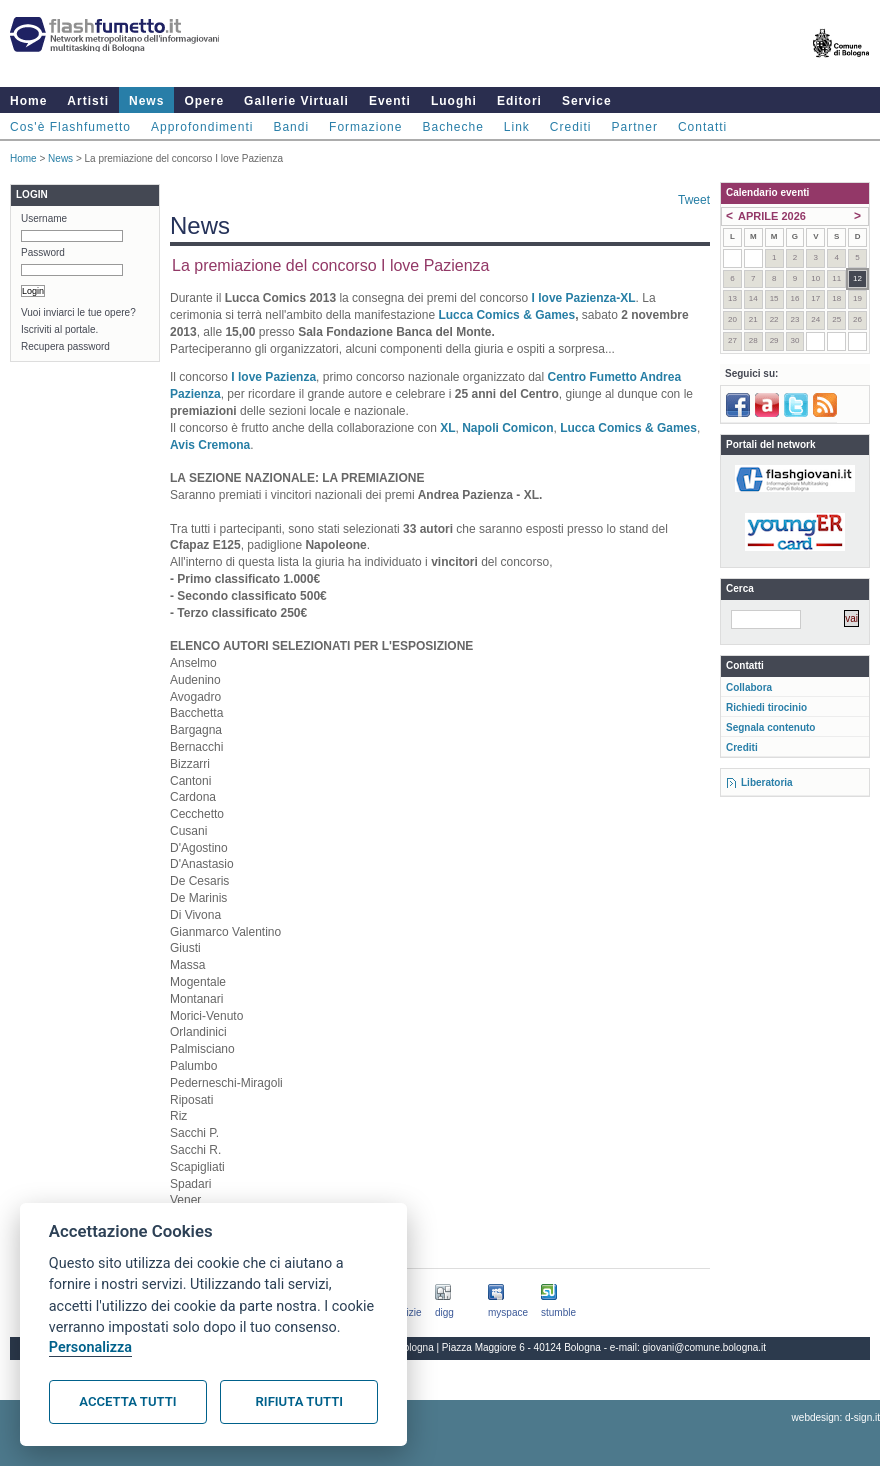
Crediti (571, 127)
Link (517, 127)
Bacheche (452, 127)
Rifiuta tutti (299, 1401)
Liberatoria (767, 782)
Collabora (749, 687)
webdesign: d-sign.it (836, 1417)
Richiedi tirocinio (766, 707)
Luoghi (454, 101)
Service (587, 101)
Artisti (88, 101)
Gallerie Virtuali (296, 101)
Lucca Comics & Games (505, 315)
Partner (635, 127)
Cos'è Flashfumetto (70, 127)
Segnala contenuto (770, 727)
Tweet (694, 200)
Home (28, 101)
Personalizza (90, 1347)
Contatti (702, 127)
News (146, 101)
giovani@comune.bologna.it (705, 1347)
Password (43, 252)
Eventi (390, 101)
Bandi (291, 127)
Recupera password (65, 346)
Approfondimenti (202, 127)
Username (44, 218)
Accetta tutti (127, 1401)
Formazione (365, 127)
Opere (204, 101)
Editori (519, 101)
